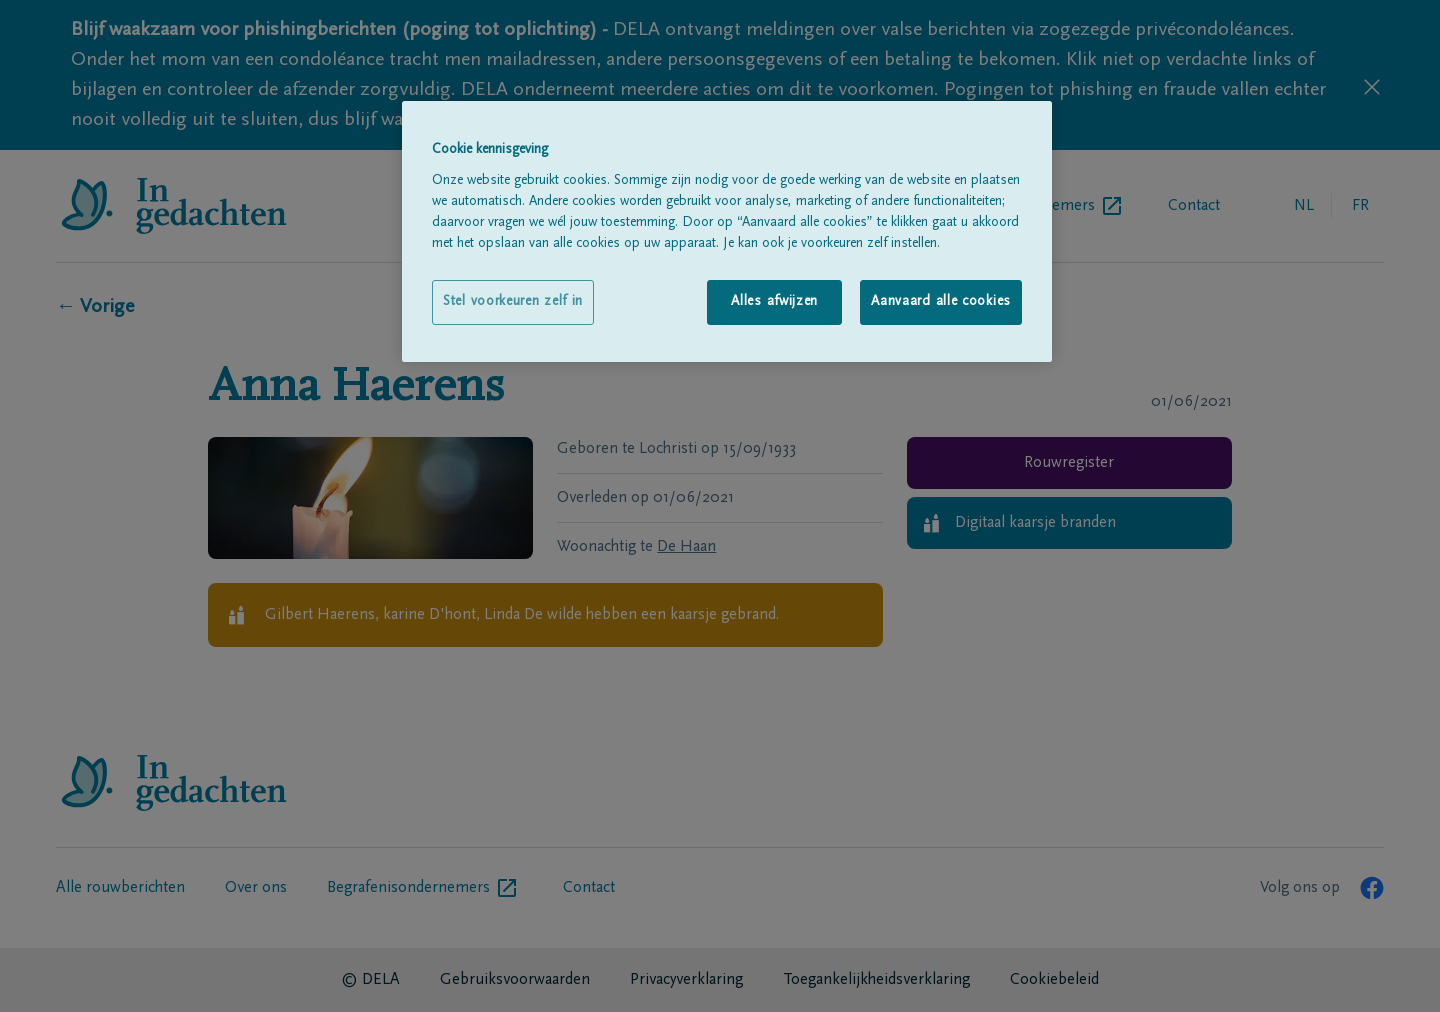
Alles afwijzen (774, 302)
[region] (727, 231)
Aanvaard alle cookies (941, 302)
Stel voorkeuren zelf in (513, 302)
